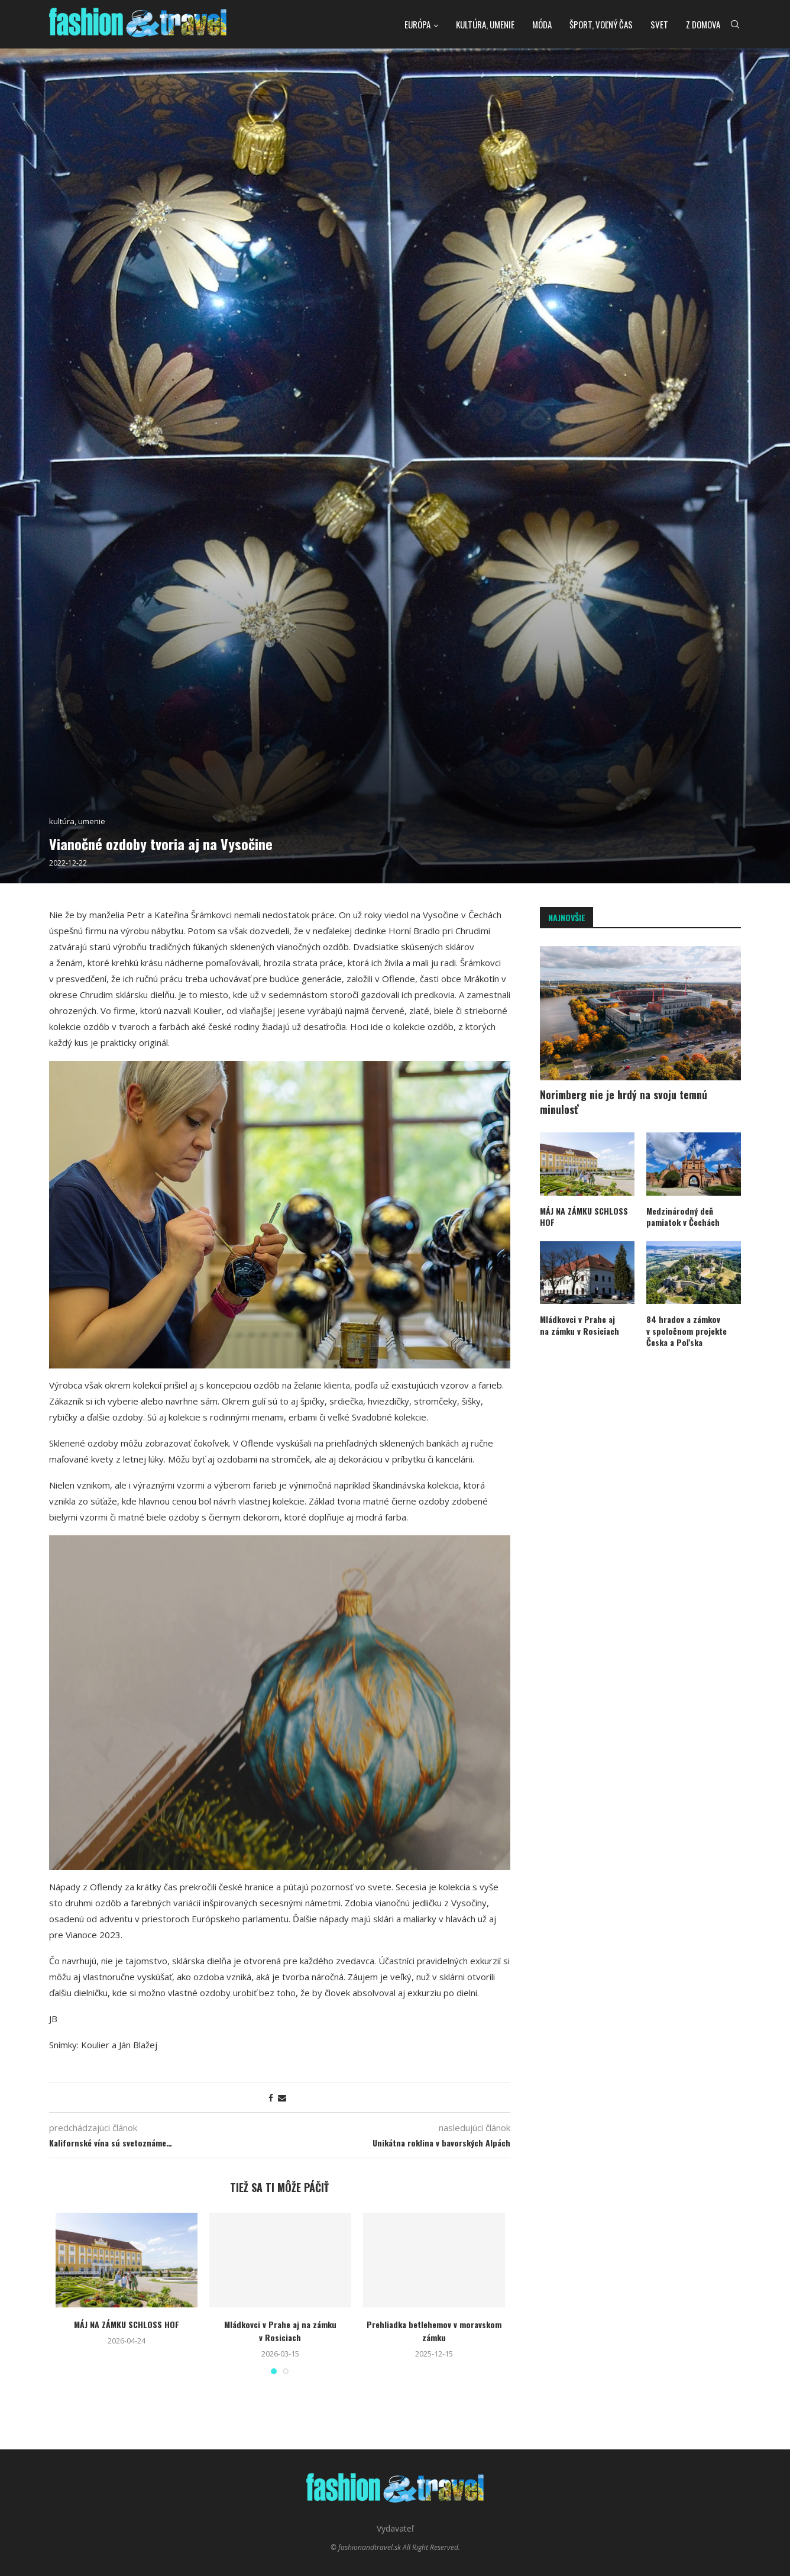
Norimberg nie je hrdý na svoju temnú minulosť (623, 1102)
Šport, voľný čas (601, 24)
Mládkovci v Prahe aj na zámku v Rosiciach (280, 2330)
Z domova (703, 24)
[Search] (735, 24)
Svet (659, 24)
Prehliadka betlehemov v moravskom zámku (434, 2330)
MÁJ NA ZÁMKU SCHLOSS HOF (126, 2324)
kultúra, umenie (485, 24)
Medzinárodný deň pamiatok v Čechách (683, 1216)
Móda (542, 24)
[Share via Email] (282, 2097)
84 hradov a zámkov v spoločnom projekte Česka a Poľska (686, 1330)
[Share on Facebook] (270, 2097)
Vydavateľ (395, 2528)
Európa (417, 24)
